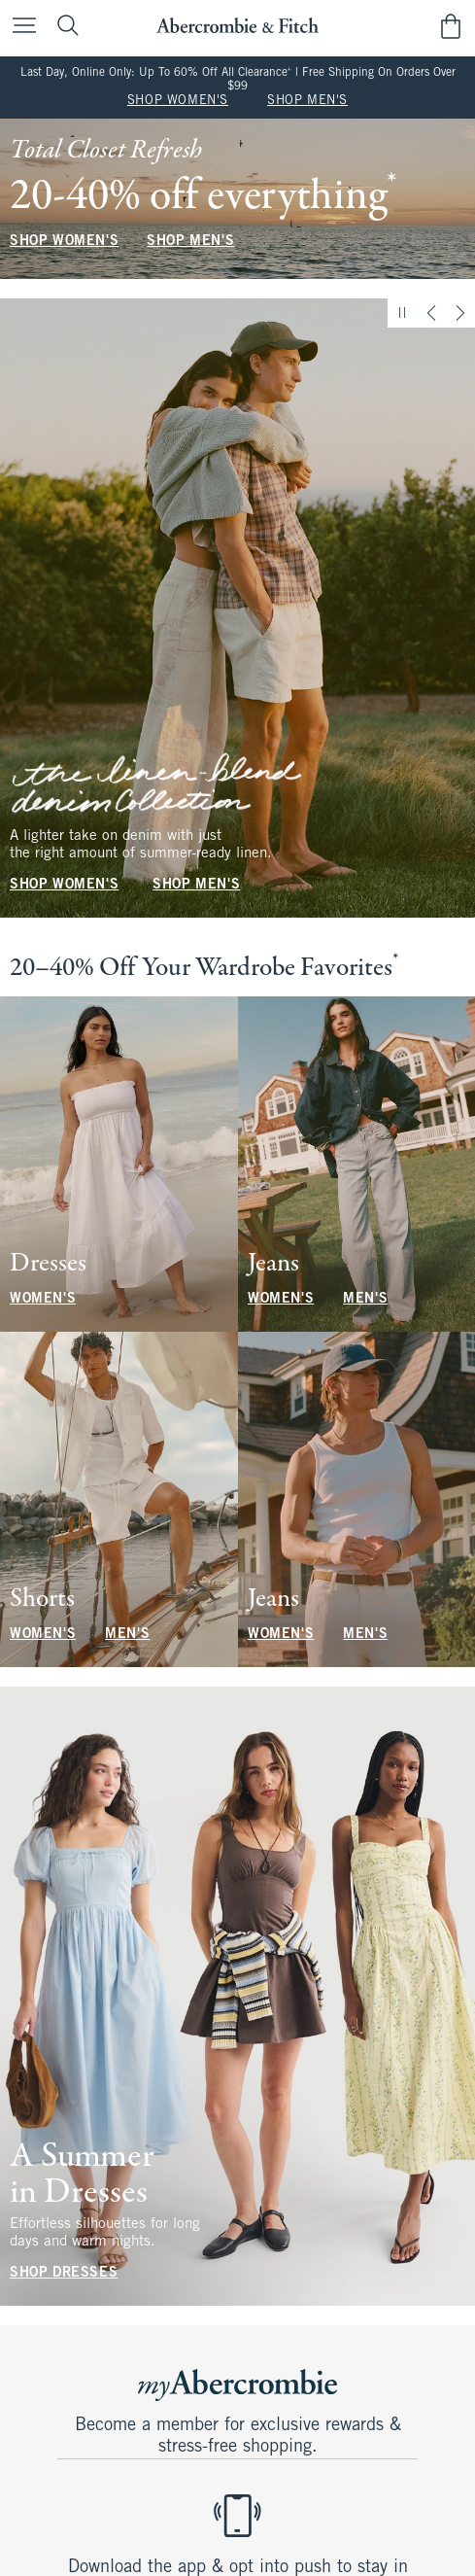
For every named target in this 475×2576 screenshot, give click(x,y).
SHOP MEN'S (307, 101)
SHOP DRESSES (64, 2273)
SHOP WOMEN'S (177, 101)
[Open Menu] (19, 26)
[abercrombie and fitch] (237, 26)
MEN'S (365, 1299)
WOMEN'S (43, 1299)
